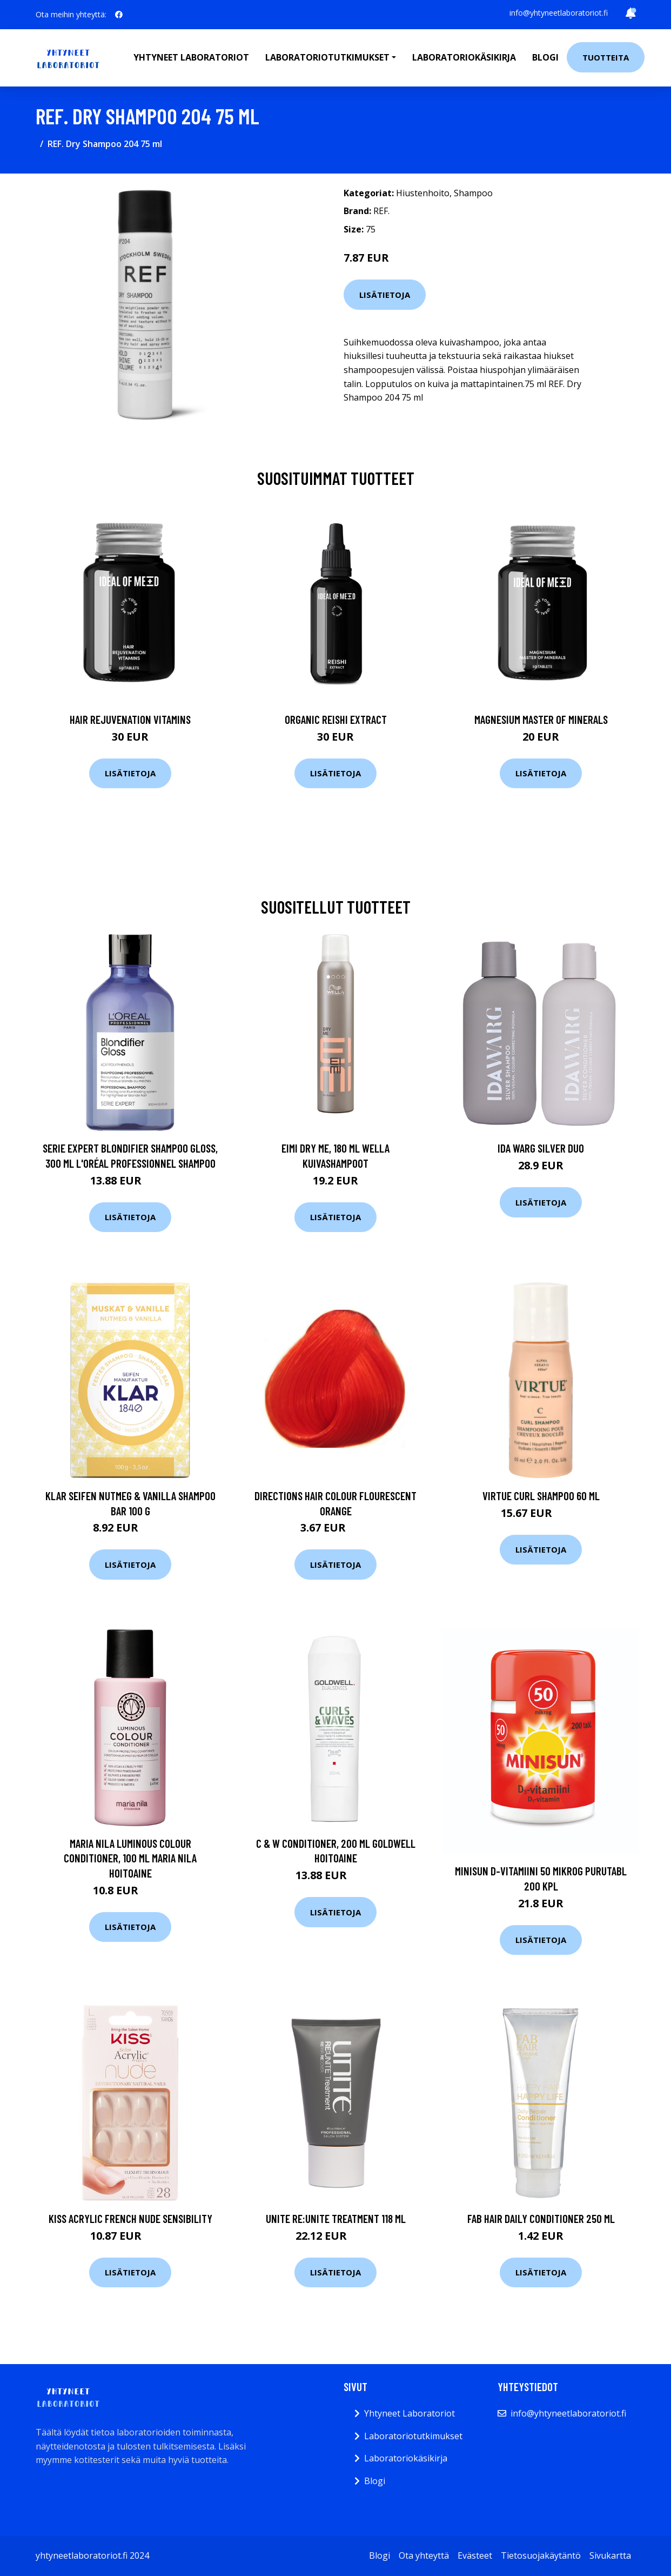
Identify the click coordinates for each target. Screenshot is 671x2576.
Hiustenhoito (422, 193)
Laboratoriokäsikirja (464, 57)
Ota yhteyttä (424, 2555)
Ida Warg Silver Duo (541, 1148)
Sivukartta (610, 2555)
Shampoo (473, 193)
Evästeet (475, 2555)
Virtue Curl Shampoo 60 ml (541, 1495)
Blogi (545, 57)
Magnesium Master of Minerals (541, 719)
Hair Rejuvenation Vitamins (130, 719)
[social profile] (119, 14)
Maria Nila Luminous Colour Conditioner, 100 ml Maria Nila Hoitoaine (130, 1858)
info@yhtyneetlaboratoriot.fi (558, 13)
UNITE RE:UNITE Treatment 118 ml (336, 2218)
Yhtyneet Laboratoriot (409, 2413)
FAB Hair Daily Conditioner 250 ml (541, 2218)
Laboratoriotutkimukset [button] (327, 57)
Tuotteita (605, 57)
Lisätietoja (384, 294)
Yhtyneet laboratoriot (191, 57)
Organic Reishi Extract (336, 719)
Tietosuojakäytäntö (541, 2555)
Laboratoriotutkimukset (413, 2436)
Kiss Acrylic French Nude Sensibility (130, 2218)
